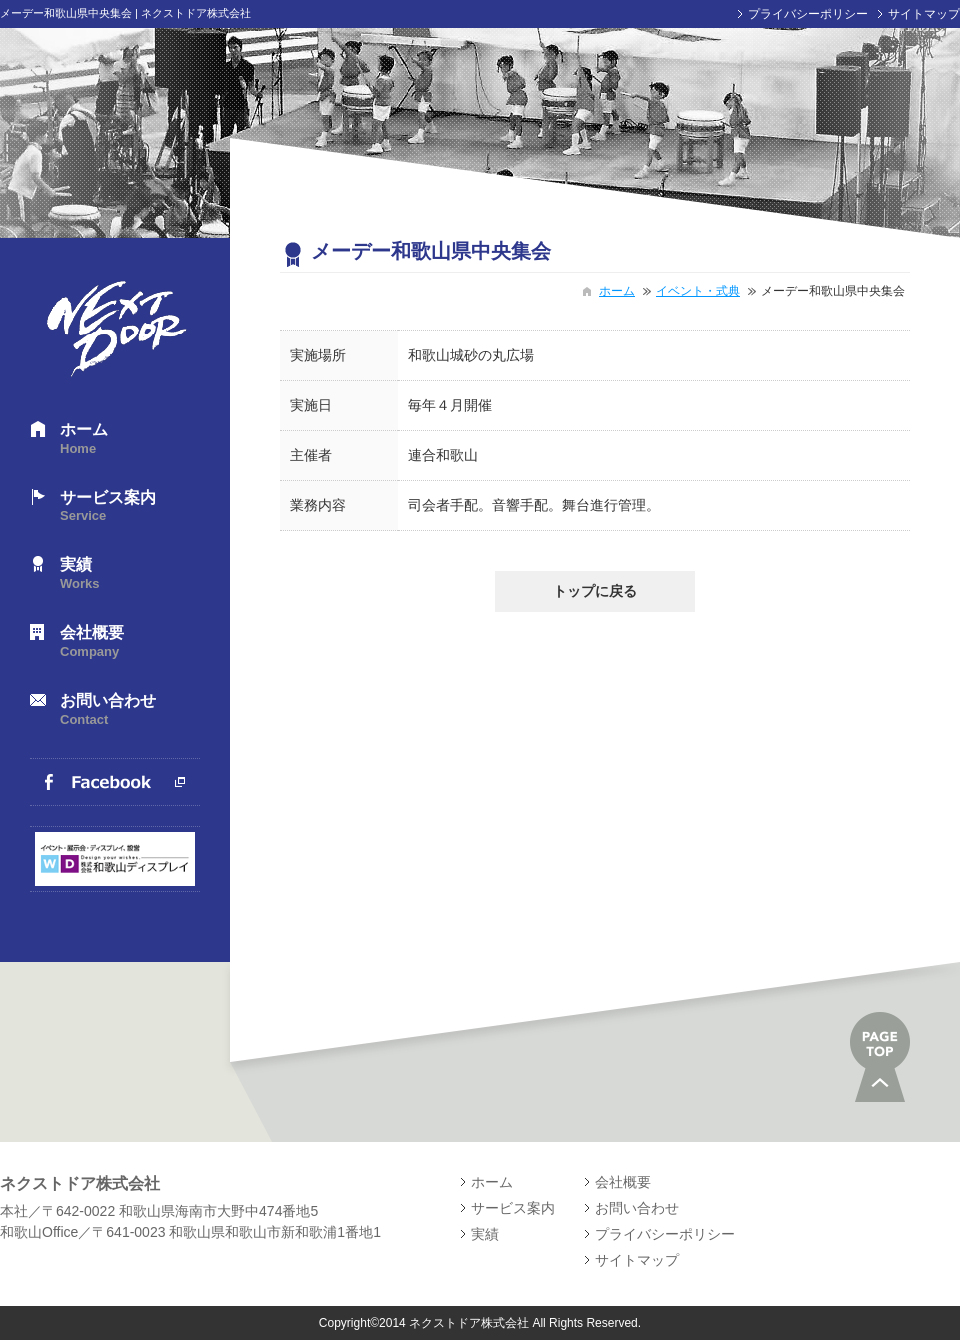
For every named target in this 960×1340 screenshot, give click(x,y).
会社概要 (130, 642)
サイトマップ (924, 14)
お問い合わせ (130, 710)
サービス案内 (130, 507)
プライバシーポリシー (808, 14)
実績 (130, 574)
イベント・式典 (698, 291)
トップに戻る (595, 591)
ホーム (130, 439)
